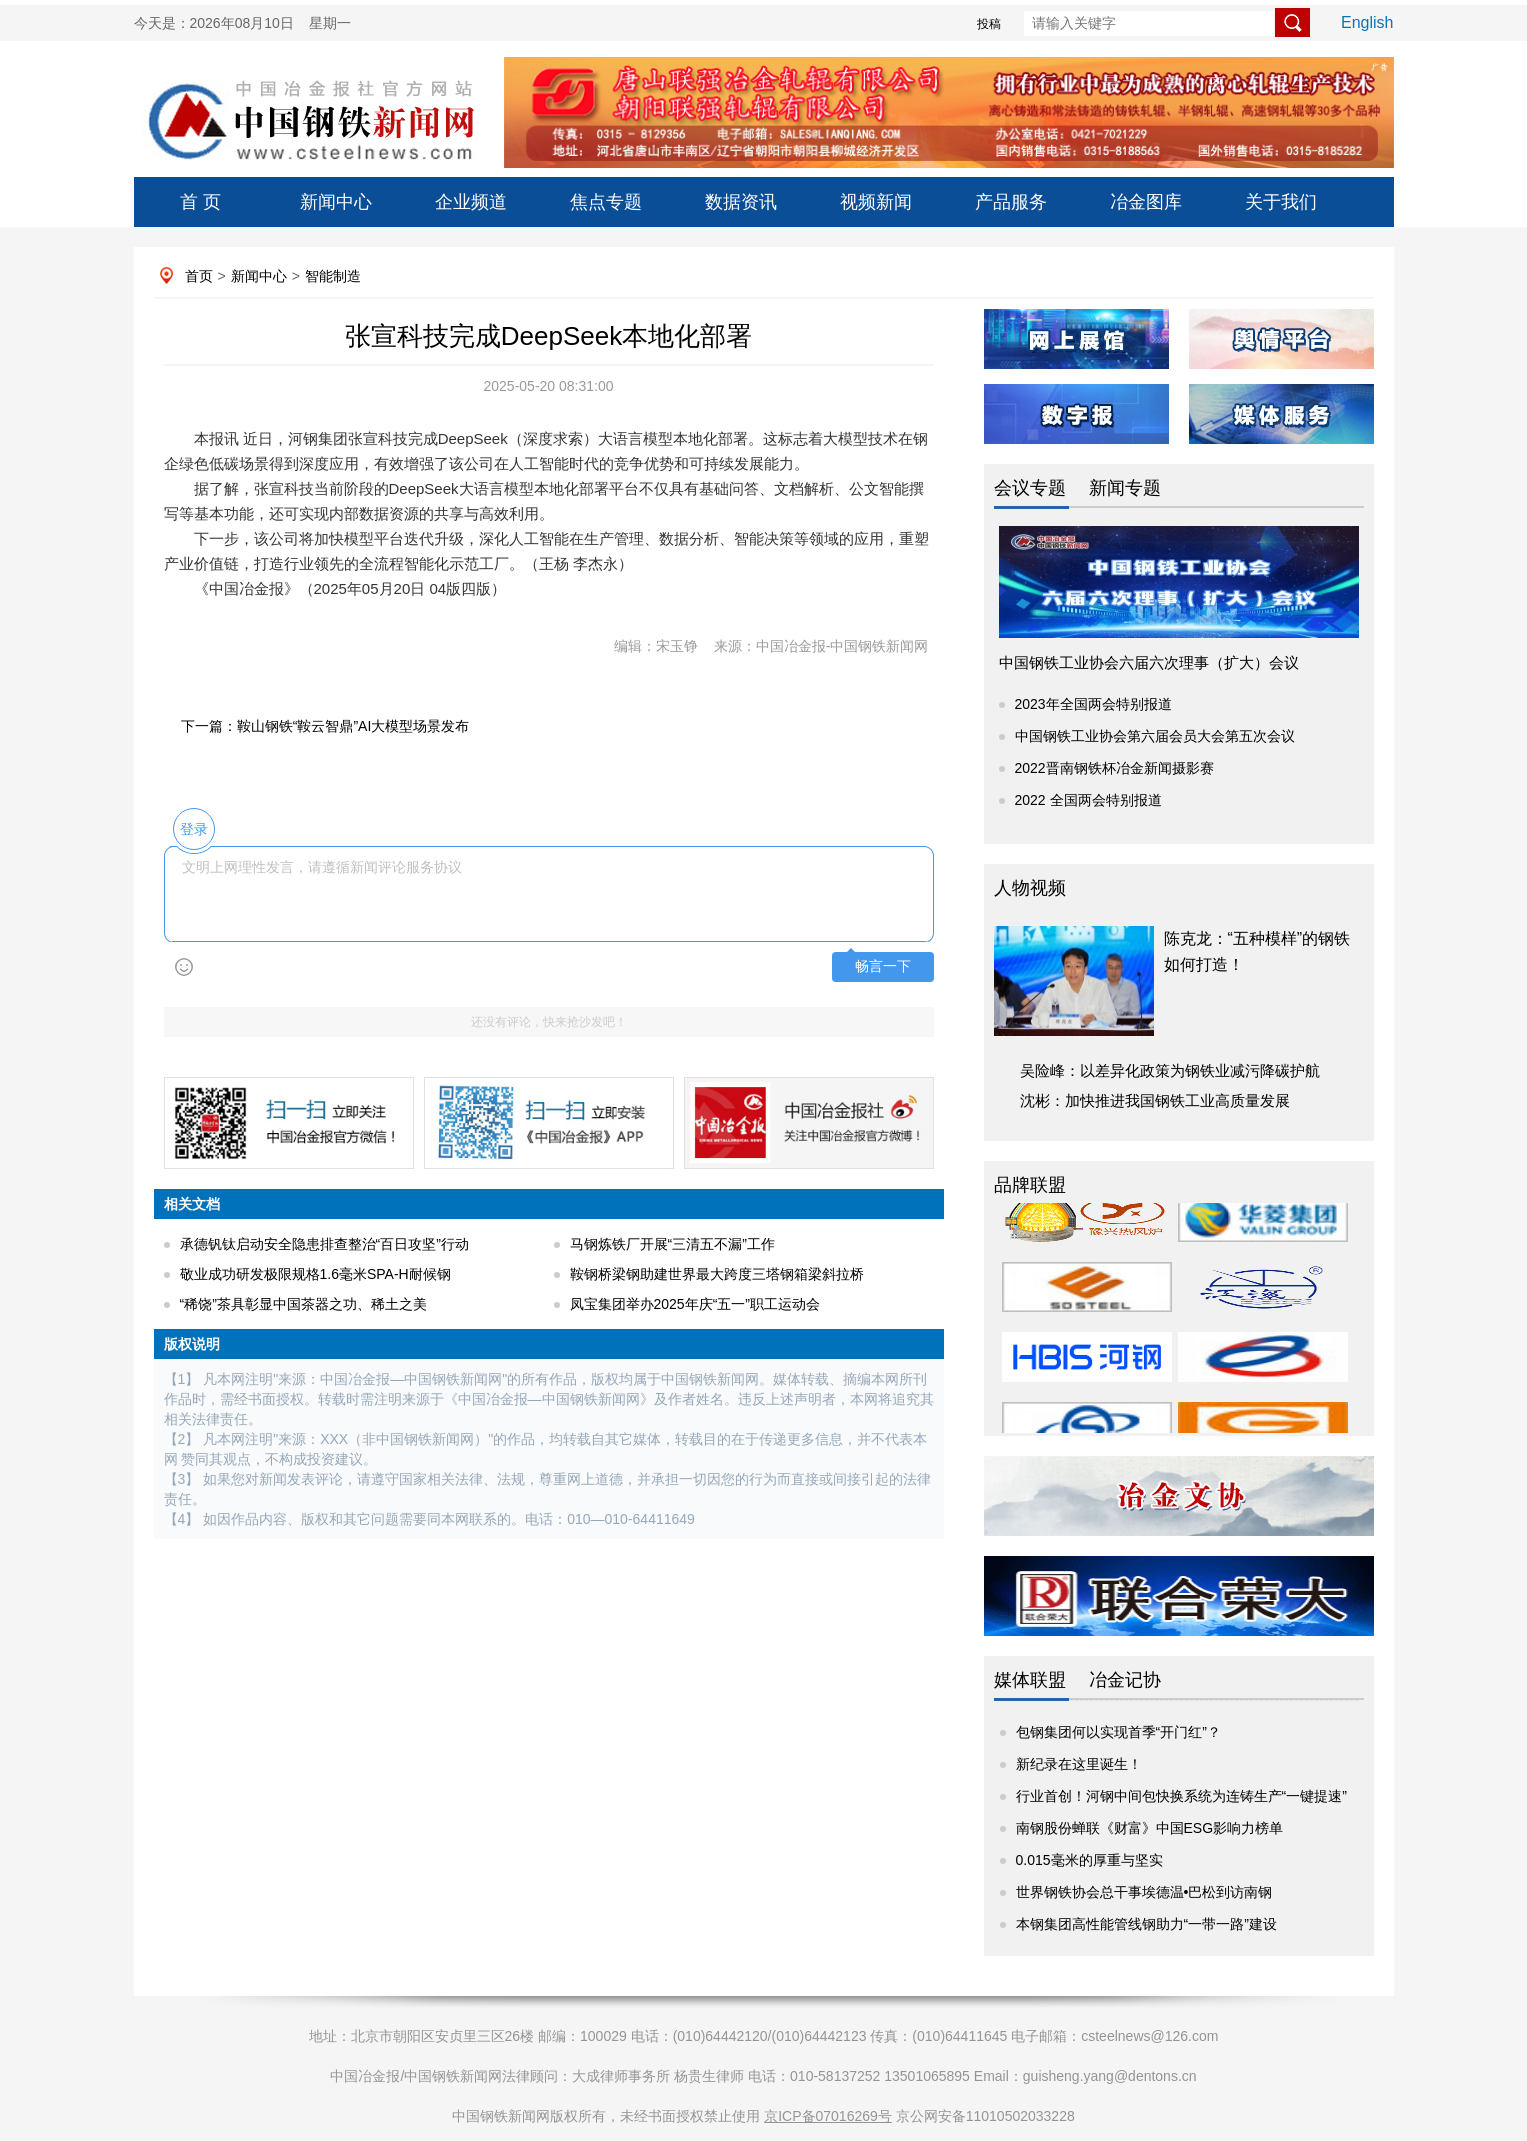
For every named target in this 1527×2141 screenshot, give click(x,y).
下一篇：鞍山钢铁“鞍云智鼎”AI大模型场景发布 (325, 726)
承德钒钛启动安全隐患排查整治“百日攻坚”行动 (324, 1244)
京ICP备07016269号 (828, 2116)
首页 (199, 276)
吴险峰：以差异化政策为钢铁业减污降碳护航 (1170, 1070)
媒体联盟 (1030, 1680)
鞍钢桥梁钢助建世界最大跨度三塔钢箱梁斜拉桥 (717, 1274)
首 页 (200, 202)
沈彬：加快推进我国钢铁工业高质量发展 (1155, 1100)
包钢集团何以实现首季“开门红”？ (1118, 1732)
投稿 (989, 24)
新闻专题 (1125, 488)
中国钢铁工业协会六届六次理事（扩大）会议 (1149, 662)
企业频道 (471, 202)
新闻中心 (336, 202)
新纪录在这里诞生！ (1079, 1764)
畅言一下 (883, 966)
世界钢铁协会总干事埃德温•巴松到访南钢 (1144, 1892)
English (1367, 22)
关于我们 (1281, 202)
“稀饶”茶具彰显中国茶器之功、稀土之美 (303, 1304)
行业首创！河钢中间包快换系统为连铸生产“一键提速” (1181, 1796)
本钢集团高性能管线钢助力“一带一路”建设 (1146, 1924)
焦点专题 (606, 202)
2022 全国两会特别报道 (1088, 800)
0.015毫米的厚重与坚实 (1089, 1860)
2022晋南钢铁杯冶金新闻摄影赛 (1114, 768)
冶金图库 (1146, 202)
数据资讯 (741, 202)
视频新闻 (876, 202)
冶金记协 (1125, 1680)
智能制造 (333, 276)
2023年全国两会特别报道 (1093, 704)
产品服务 (1011, 202)
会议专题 (1030, 488)
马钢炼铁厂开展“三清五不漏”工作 (672, 1244)
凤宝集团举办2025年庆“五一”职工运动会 (695, 1304)
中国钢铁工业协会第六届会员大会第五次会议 (1155, 736)
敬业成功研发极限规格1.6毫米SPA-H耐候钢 (315, 1274)
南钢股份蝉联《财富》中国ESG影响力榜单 (1150, 1828)
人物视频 (1030, 888)
